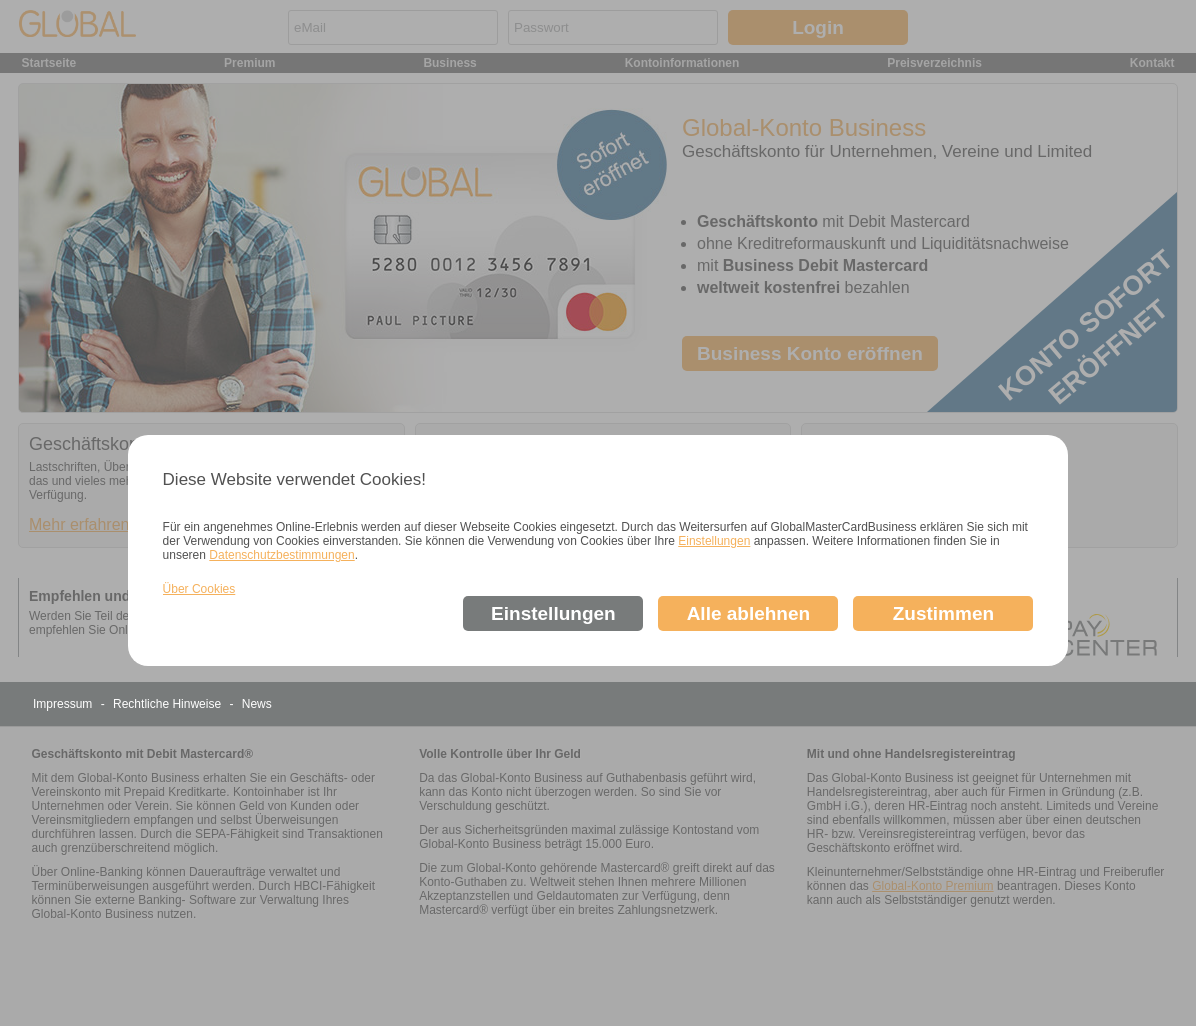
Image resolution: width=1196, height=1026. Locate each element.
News (257, 704)
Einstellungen (714, 541)
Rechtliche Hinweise (168, 704)
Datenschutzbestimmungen (281, 555)
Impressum (64, 704)
